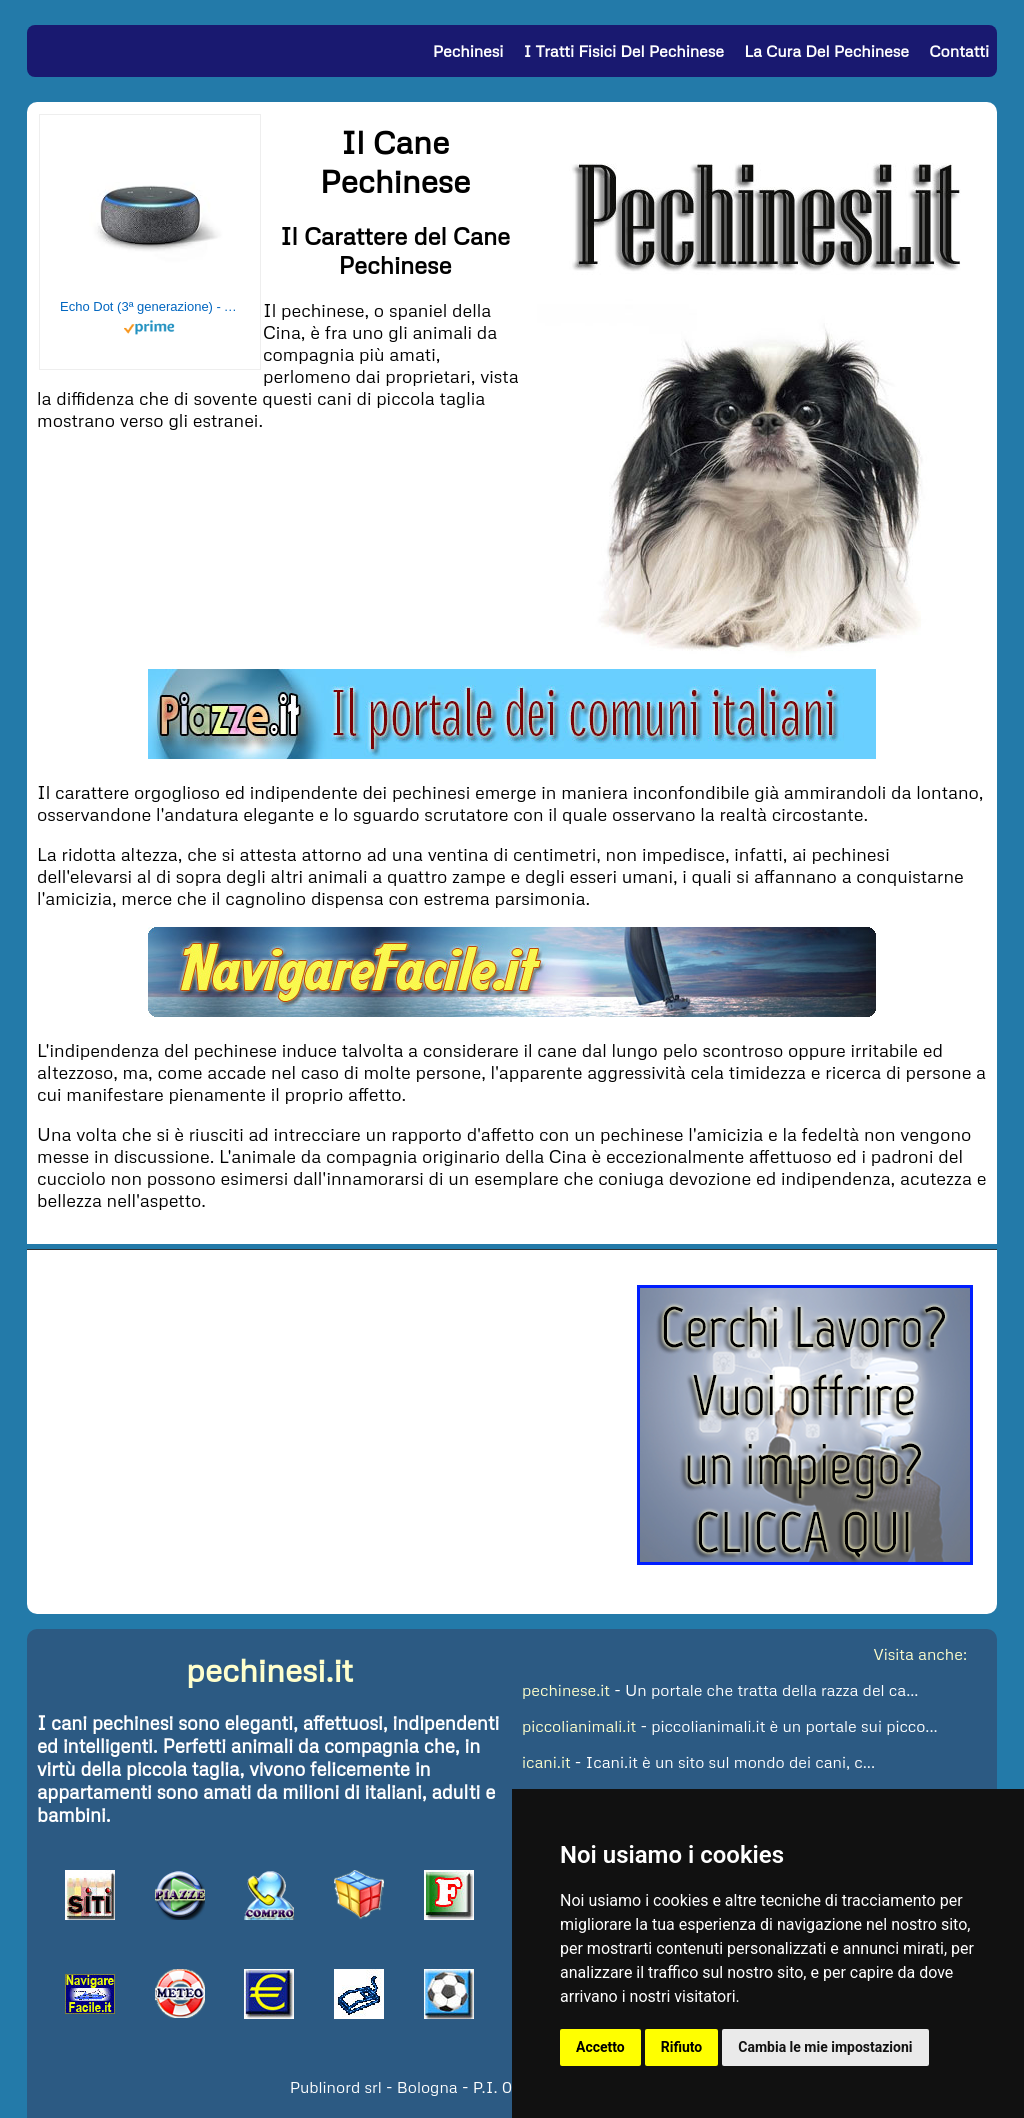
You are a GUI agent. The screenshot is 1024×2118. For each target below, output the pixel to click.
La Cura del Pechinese (826, 51)
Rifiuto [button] (682, 2047)
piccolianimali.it (579, 1726)
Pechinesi (468, 51)
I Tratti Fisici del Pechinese (624, 51)
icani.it (546, 1762)
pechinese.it (566, 1690)
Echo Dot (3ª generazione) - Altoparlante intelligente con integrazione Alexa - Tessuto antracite (150, 306)
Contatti (959, 51)
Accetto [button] (600, 2047)
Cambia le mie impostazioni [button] (825, 2047)
